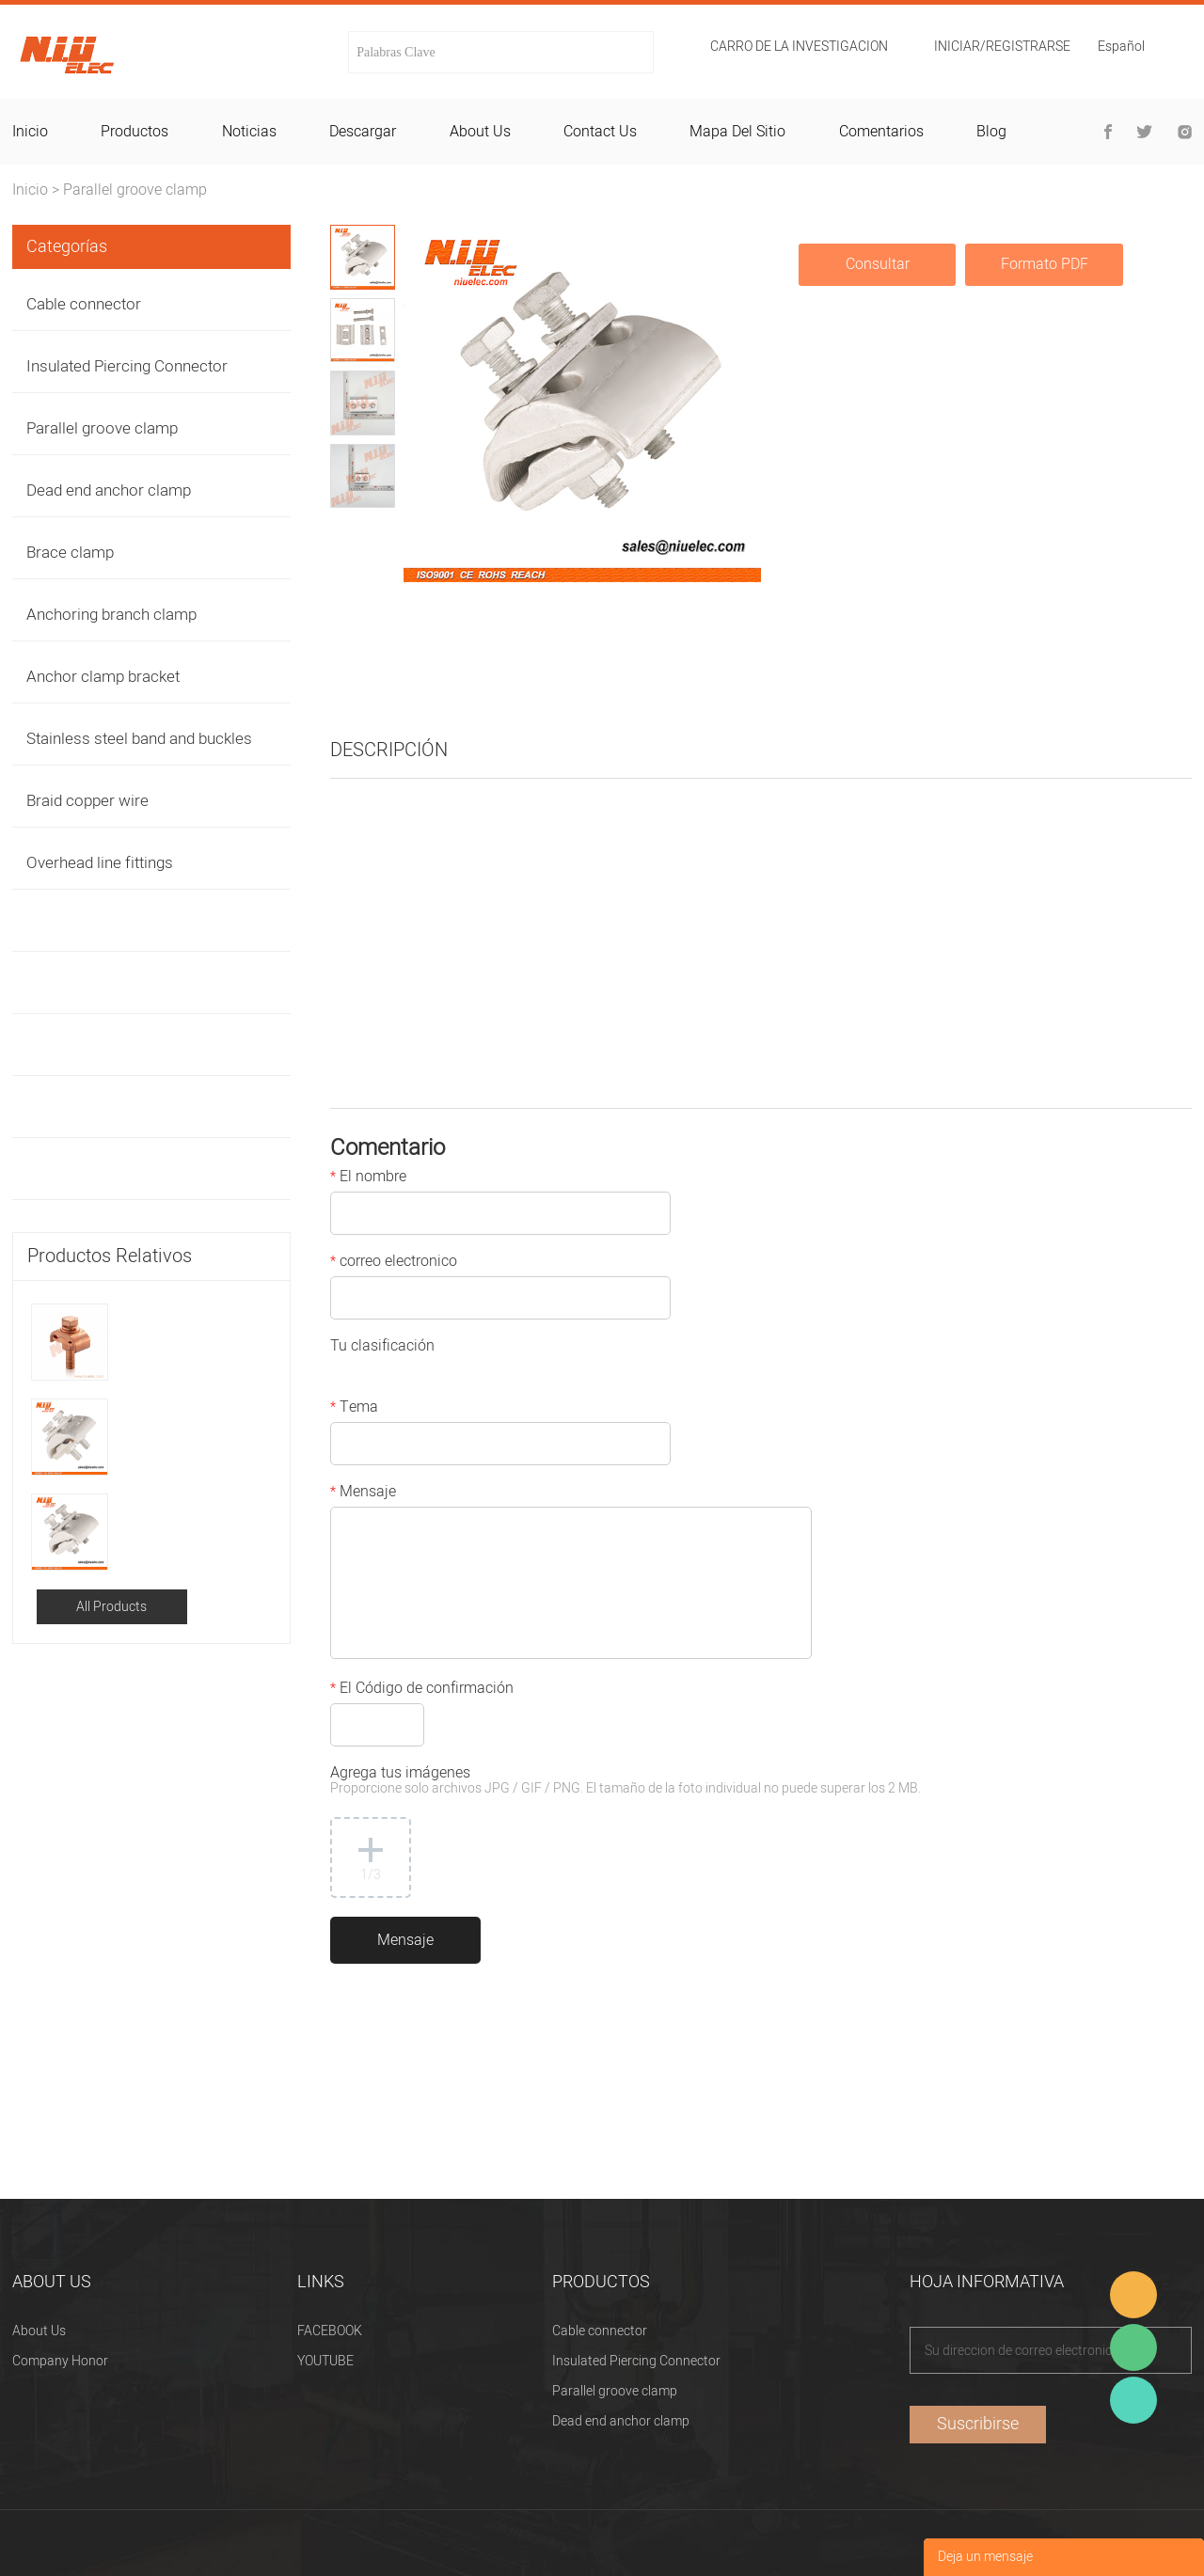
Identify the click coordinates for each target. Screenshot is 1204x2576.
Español (1121, 48)
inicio (30, 131)
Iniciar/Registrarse (1002, 47)
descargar (362, 131)
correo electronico (393, 1263)
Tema (354, 1408)
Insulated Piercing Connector (127, 366)
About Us (39, 2331)
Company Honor (60, 2361)
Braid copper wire (87, 801)
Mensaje (363, 1493)
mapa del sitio (737, 131)
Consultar (878, 264)
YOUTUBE (325, 2361)
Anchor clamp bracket (103, 676)
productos (134, 131)
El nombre (368, 1178)
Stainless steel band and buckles (139, 739)
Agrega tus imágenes (625, 1781)
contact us (600, 131)
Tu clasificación (382, 1347)
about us (480, 131)
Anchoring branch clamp (111, 614)
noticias (249, 131)
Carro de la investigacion (799, 47)
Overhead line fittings (99, 863)
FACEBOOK (329, 2331)
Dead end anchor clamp (108, 490)
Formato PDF (1044, 264)
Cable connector (83, 304)
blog (991, 131)
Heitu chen (1133, 2400)
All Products (111, 1607)
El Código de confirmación (422, 1690)
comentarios (881, 131)
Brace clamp (70, 552)
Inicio (30, 190)
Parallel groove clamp (135, 190)
